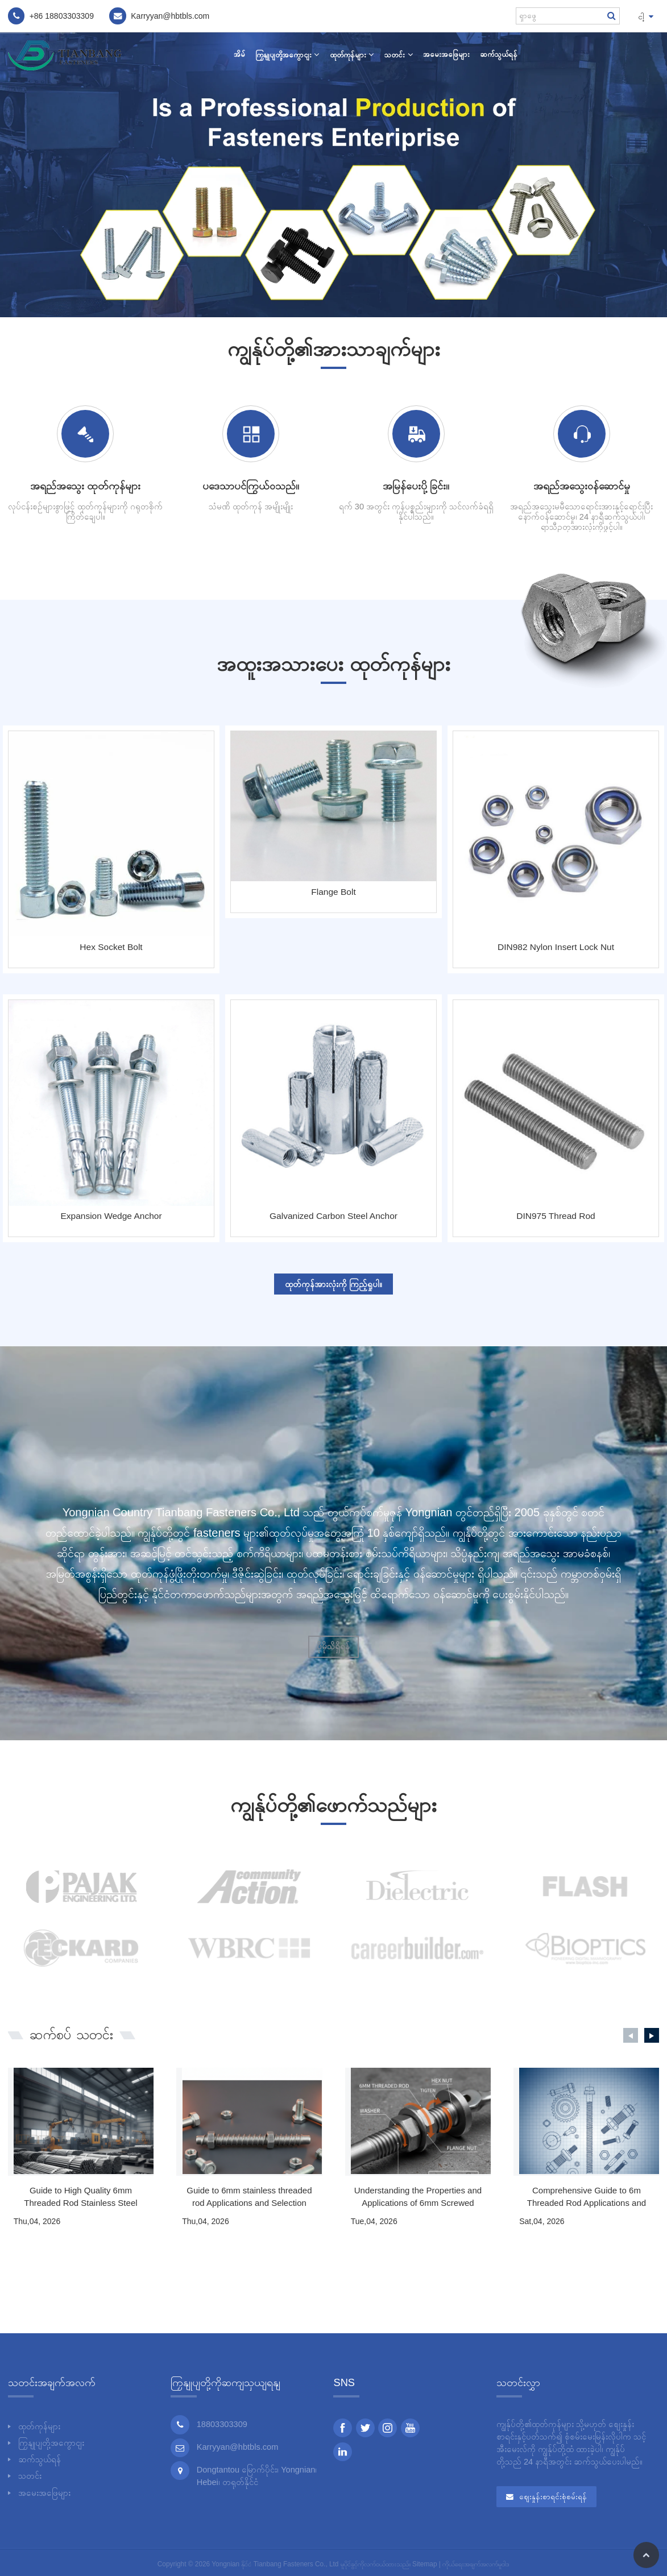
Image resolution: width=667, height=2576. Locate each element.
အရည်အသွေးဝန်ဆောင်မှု (581, 486)
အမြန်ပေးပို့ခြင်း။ (416, 486)
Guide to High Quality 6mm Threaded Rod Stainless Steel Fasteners (80, 2197)
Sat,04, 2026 (541, 2221)
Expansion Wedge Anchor (110, 1216)
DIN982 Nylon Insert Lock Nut (556, 947)
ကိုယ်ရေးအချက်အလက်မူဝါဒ (475, 2564)
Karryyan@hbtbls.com (238, 2446)
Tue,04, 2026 (374, 2221)
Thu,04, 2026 (37, 2221)
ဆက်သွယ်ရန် (498, 54)
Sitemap (424, 2564)
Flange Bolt (333, 892)
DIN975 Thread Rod (555, 1216)
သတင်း (398, 54)
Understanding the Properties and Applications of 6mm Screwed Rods (418, 2197)
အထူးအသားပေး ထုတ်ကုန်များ (333, 663)
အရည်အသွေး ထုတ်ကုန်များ (85, 486)
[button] (630, 2035)
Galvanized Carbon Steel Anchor (333, 1216)
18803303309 (69, 15)
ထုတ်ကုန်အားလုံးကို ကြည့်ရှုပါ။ (333, 1284)
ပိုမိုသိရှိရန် (333, 1646)
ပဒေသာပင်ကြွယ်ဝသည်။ (250, 486)
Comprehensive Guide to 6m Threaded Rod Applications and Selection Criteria (586, 2197)
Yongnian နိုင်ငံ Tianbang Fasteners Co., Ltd (275, 2564)
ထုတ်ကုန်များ (352, 54)
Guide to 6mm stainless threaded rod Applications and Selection (249, 2196)
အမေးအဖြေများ (446, 54)
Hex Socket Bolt (111, 947)
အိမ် (239, 54)
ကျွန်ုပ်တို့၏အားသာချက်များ (333, 348)
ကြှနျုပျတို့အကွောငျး (287, 54)
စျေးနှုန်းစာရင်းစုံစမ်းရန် (553, 2496)
